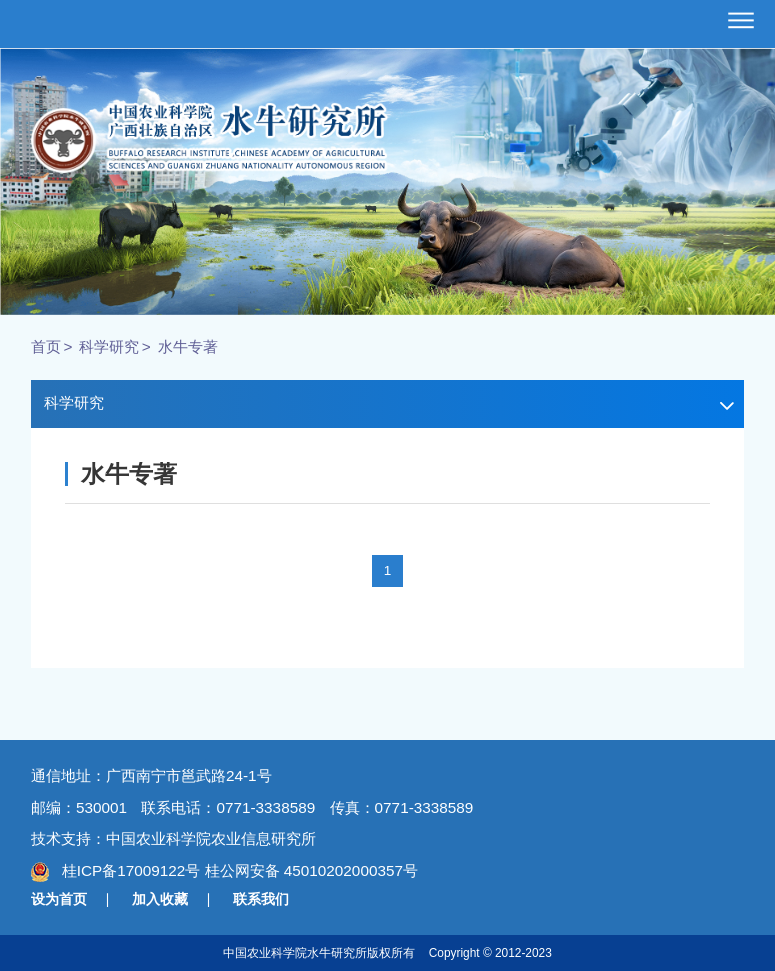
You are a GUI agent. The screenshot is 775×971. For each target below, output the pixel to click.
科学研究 (109, 346)
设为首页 (59, 899)
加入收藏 (160, 899)
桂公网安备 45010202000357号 (311, 870)
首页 (46, 346)
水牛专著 (188, 346)
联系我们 (261, 899)
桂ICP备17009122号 (129, 870)
